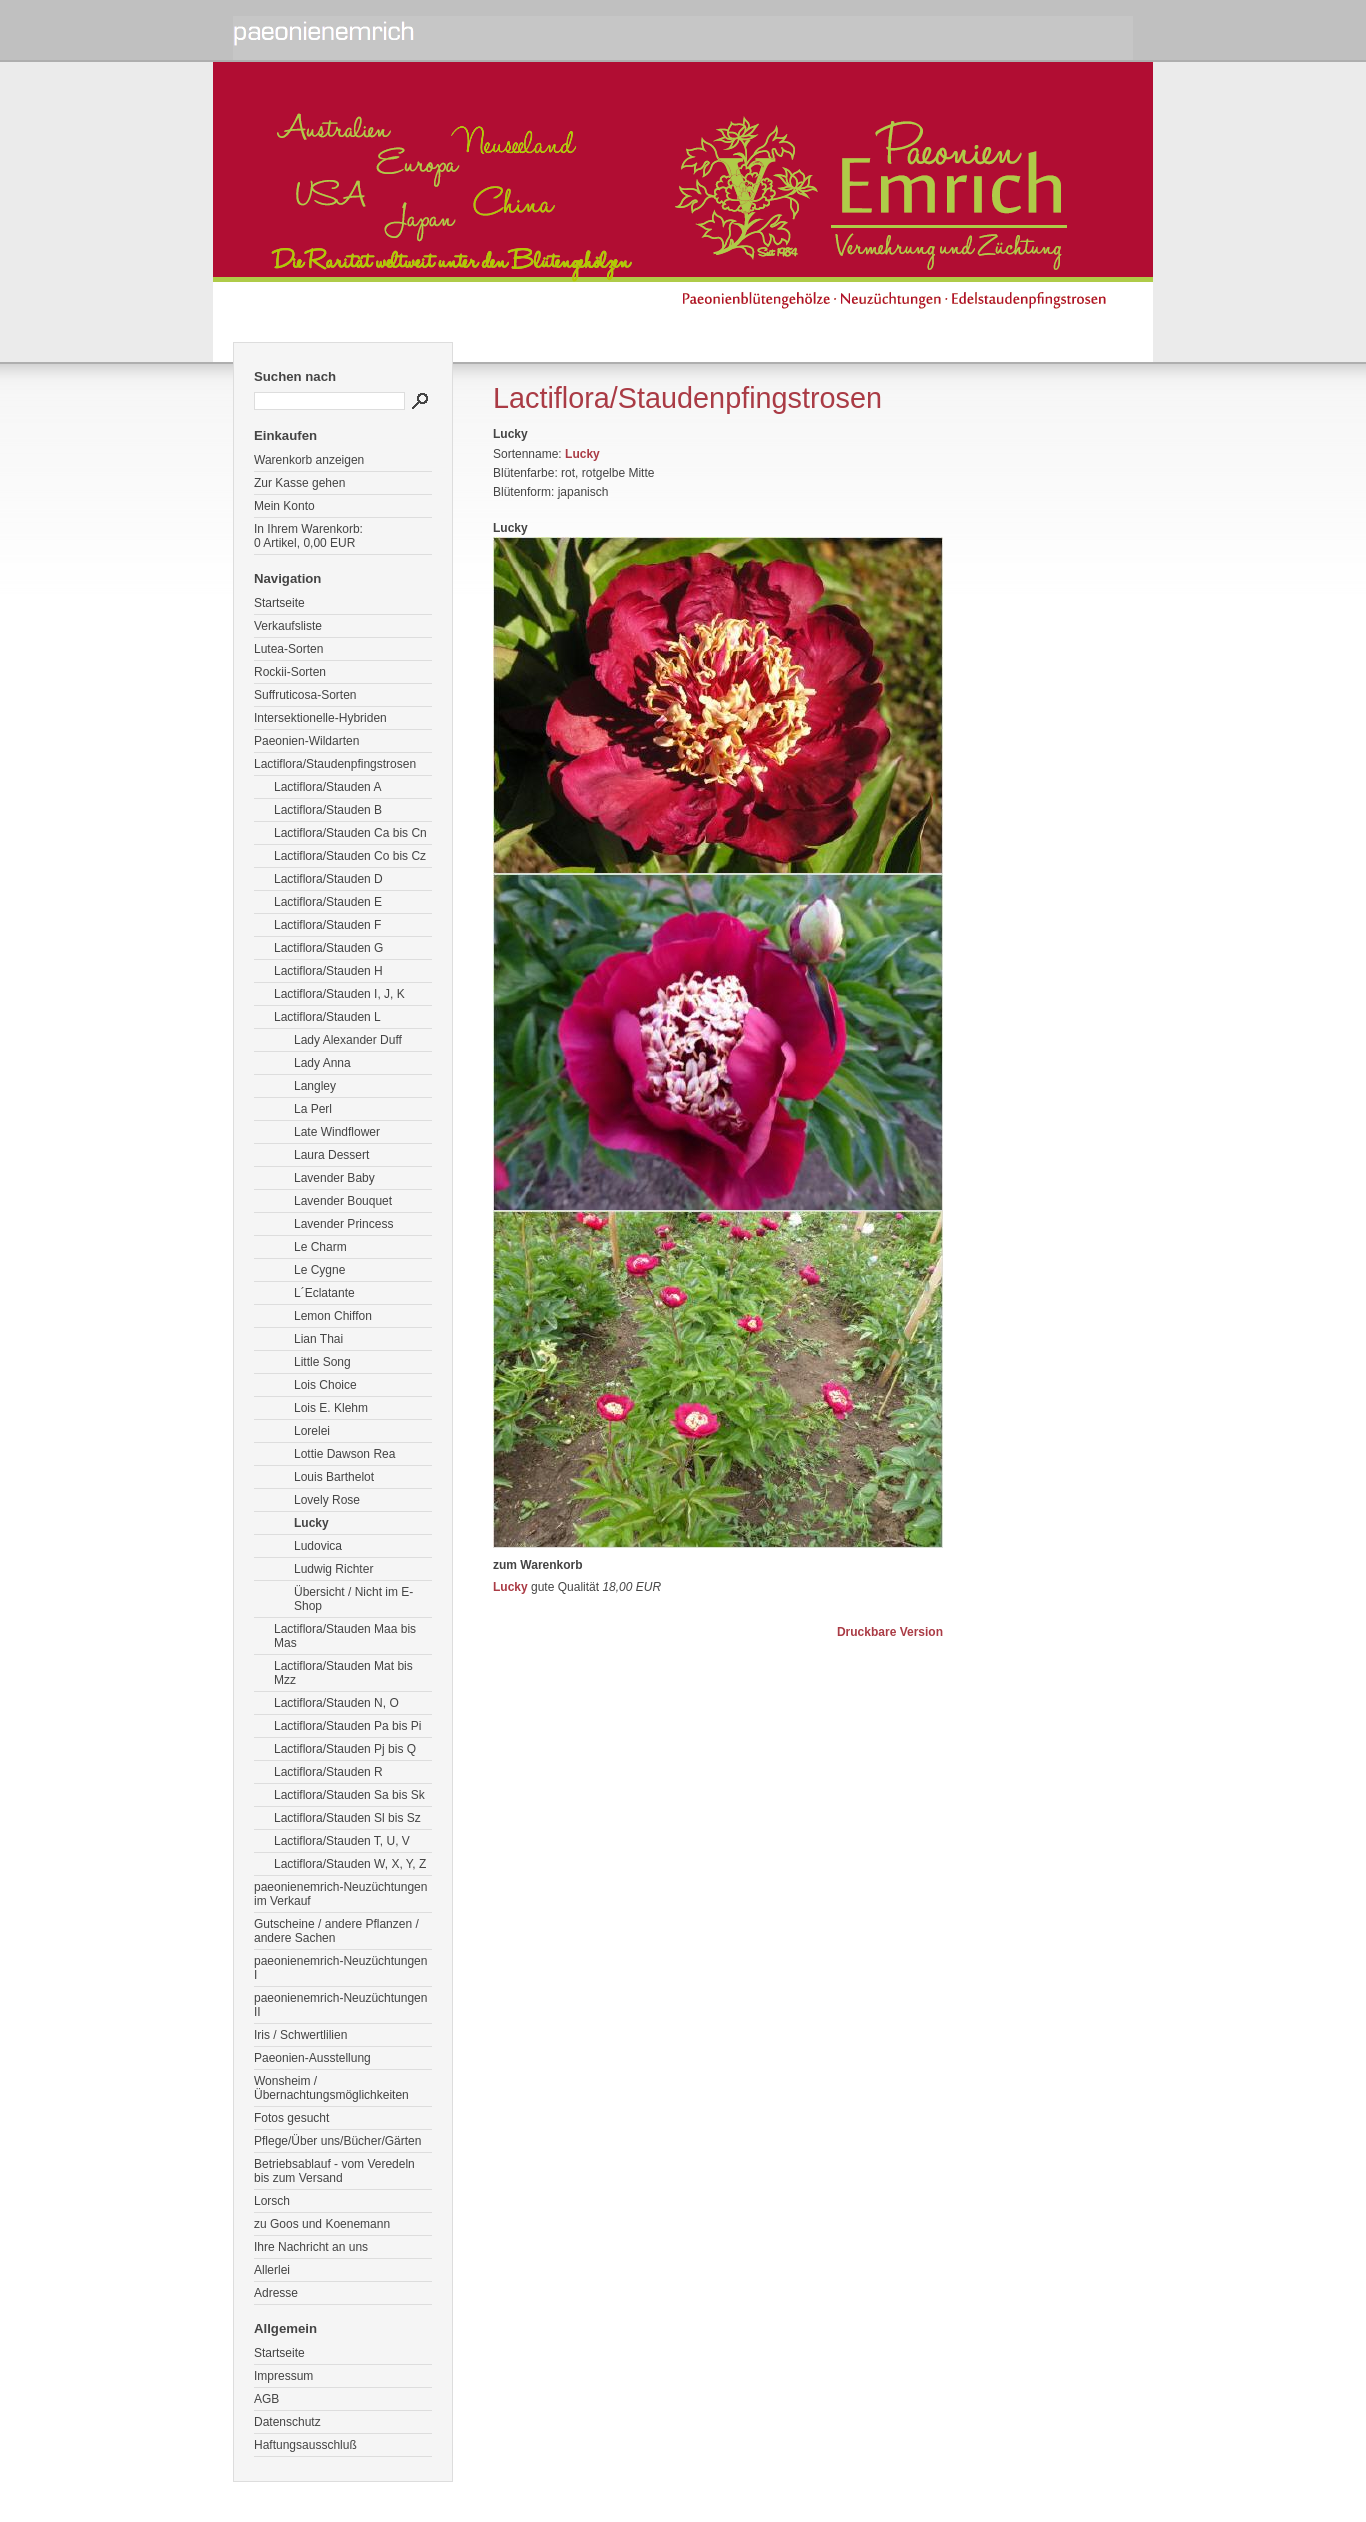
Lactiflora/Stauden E (328, 902)
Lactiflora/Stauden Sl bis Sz (347, 1818)
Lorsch (272, 2201)
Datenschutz (287, 2422)
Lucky (311, 1523)
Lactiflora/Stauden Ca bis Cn (350, 833)
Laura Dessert (331, 1155)
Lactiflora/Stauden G (328, 948)
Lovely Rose (327, 1500)
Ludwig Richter (333, 1569)
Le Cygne (319, 1270)
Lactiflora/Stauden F (327, 925)
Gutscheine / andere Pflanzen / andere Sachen (336, 1931)
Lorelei (312, 1431)
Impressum (283, 2376)
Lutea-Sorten (288, 649)
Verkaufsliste (288, 626)
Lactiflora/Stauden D (328, 879)
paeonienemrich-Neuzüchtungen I (340, 1968)
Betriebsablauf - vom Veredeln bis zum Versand (334, 2171)
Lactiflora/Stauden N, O (336, 1703)
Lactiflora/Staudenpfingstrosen (335, 764)
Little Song (322, 1362)
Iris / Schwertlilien (300, 2035)
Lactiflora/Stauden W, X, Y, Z (350, 1864)
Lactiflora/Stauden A (327, 787)
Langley (315, 1086)
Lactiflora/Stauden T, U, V (342, 1841)
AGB (266, 2399)
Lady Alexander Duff (348, 1040)
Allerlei (272, 2270)
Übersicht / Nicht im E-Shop (353, 1599)
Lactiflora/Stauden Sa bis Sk (349, 1795)
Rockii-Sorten (290, 672)
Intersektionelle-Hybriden (320, 718)
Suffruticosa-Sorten (305, 695)
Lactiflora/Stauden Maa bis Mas (345, 1636)
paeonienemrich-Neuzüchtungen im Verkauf (340, 1894)
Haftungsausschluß (305, 2445)
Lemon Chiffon (333, 1316)
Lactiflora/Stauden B (328, 810)
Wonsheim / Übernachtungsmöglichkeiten (331, 2088)
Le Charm (320, 1247)
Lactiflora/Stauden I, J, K (339, 994)
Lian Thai (318, 1339)
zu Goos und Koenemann (322, 2224)
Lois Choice (325, 1385)
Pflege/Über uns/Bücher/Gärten (337, 2141)
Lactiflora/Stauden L (327, 1017)
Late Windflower (337, 1132)
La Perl (313, 1109)
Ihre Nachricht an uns (311, 2247)
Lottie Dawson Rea (344, 1454)
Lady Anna (322, 1063)
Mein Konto (284, 506)
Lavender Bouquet (343, 1201)
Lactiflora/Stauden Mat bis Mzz (343, 1673)
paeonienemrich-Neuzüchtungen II (340, 2005)
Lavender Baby (334, 1178)
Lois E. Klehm (331, 1408)
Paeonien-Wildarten (306, 741)
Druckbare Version (890, 1632)
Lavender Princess (343, 1224)
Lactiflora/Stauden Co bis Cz (350, 856)
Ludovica (318, 1546)
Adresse (276, 2293)
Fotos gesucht (291, 2118)
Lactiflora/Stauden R (328, 1772)
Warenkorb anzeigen (309, 460)
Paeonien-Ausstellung (312, 2058)
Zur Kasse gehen (299, 483)
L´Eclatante (324, 1293)
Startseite (279, 603)
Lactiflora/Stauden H (328, 971)
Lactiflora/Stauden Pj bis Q (345, 1749)
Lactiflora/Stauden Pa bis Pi (347, 1726)
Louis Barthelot (334, 1477)
